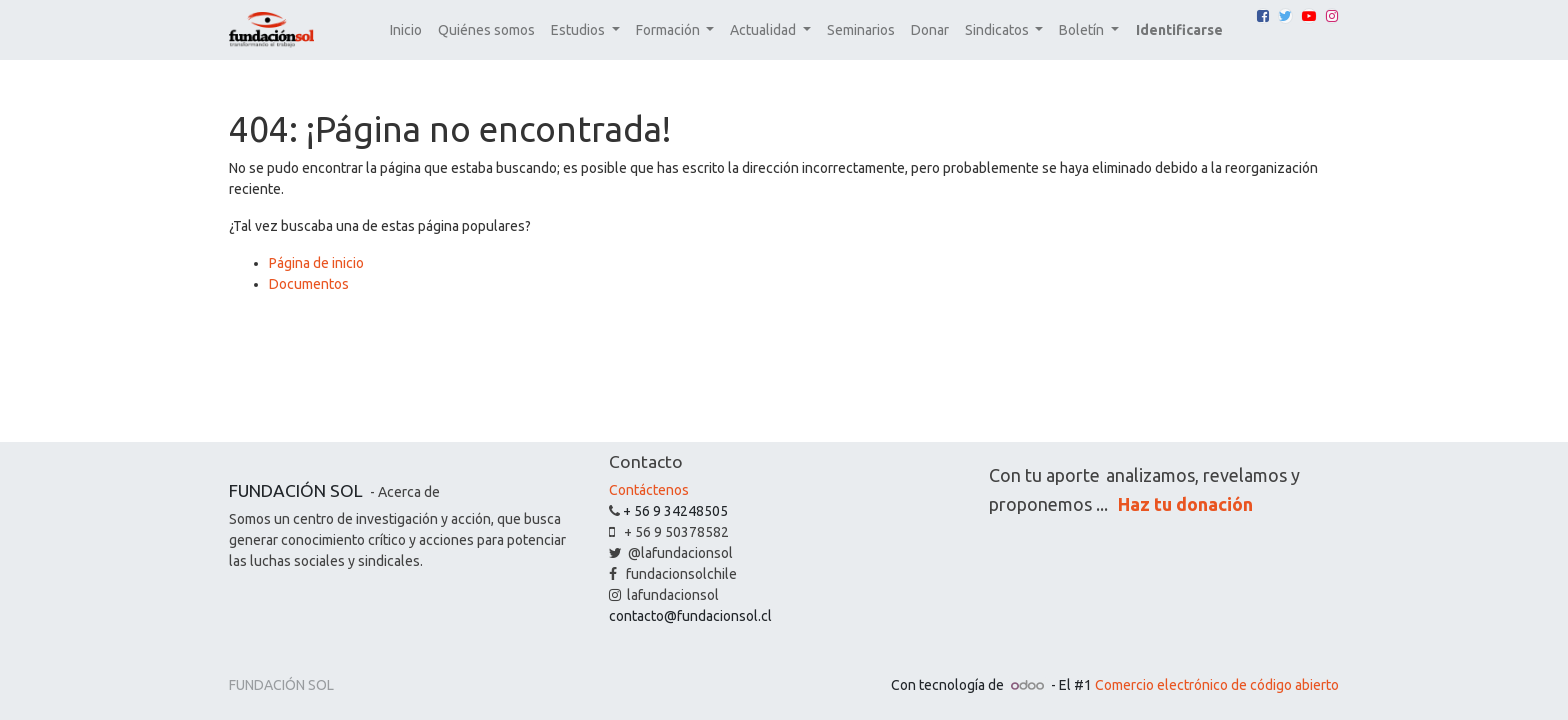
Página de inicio (316, 263)
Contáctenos (649, 490)
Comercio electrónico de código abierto (1217, 685)
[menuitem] (406, 30)
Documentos (309, 284)
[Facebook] (1263, 16)
